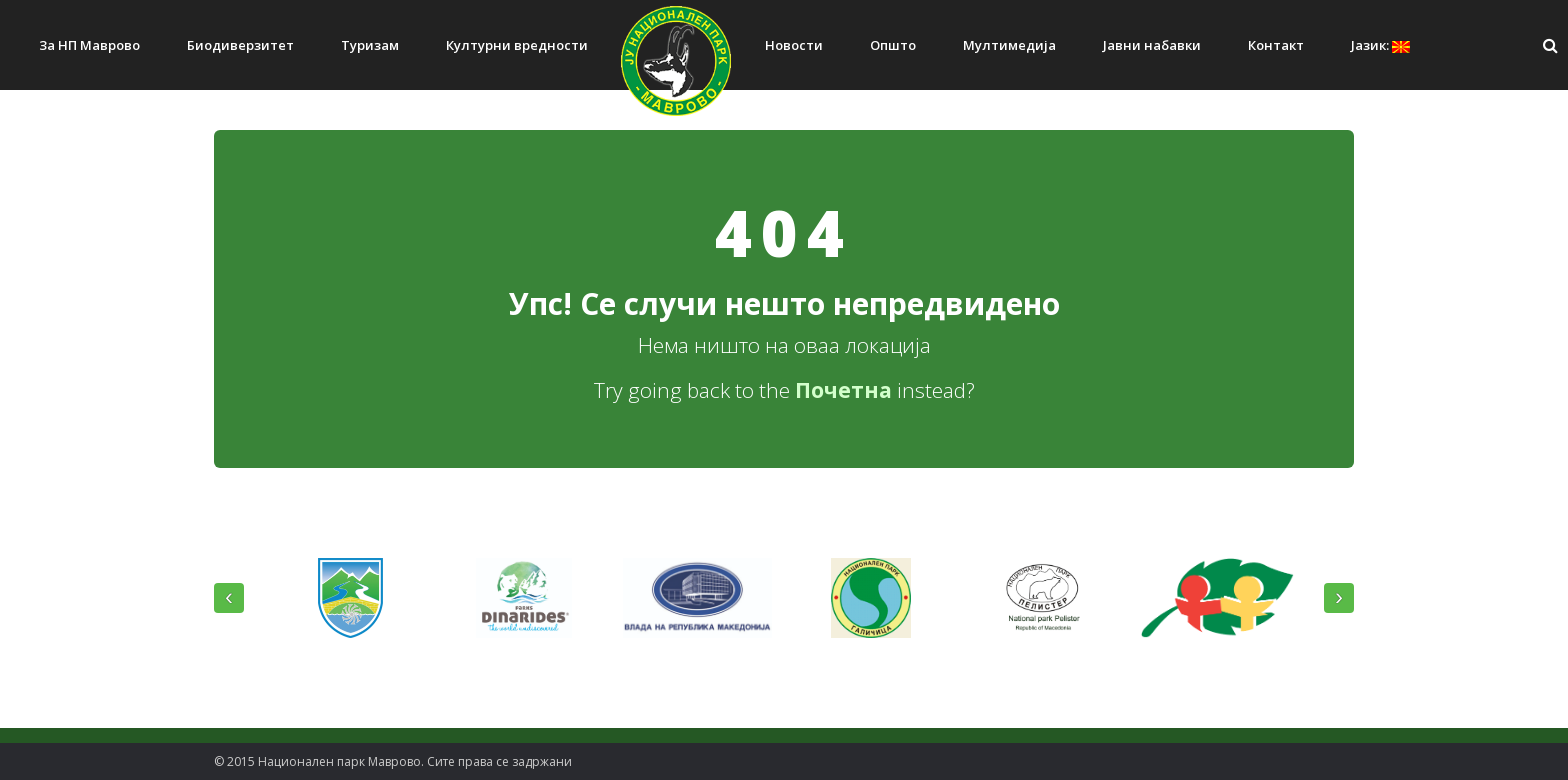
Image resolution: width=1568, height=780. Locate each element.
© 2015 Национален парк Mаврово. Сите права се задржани (393, 761)
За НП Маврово (89, 45)
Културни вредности (517, 45)
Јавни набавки (1152, 45)
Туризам (370, 45)
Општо (893, 45)
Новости (794, 45)
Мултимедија (1009, 45)
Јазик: (1380, 45)
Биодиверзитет (240, 45)
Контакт (1276, 45)
